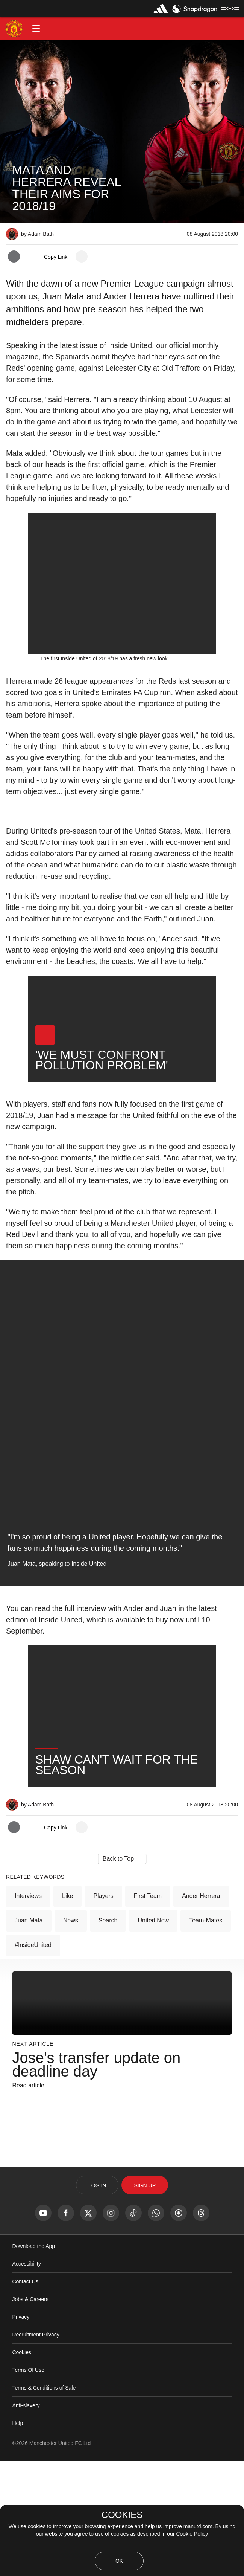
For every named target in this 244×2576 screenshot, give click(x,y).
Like (67, 2011)
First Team (148, 2011)
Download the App (33, 2361)
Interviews (28, 2011)
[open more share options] (82, 256)
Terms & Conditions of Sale (44, 2503)
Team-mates (205, 2035)
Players (103, 2011)
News (70, 2035)
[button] (36, 28)
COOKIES (122, 2515)
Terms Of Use (28, 2485)
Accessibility (26, 2379)
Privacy (20, 2432)
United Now (153, 2035)
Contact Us (25, 2397)
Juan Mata (29, 2035)
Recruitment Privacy (35, 2450)
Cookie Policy (192, 2534)
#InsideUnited (33, 2060)
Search (108, 2035)
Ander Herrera (201, 2011)
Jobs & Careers (30, 2414)
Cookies (21, 2468)
